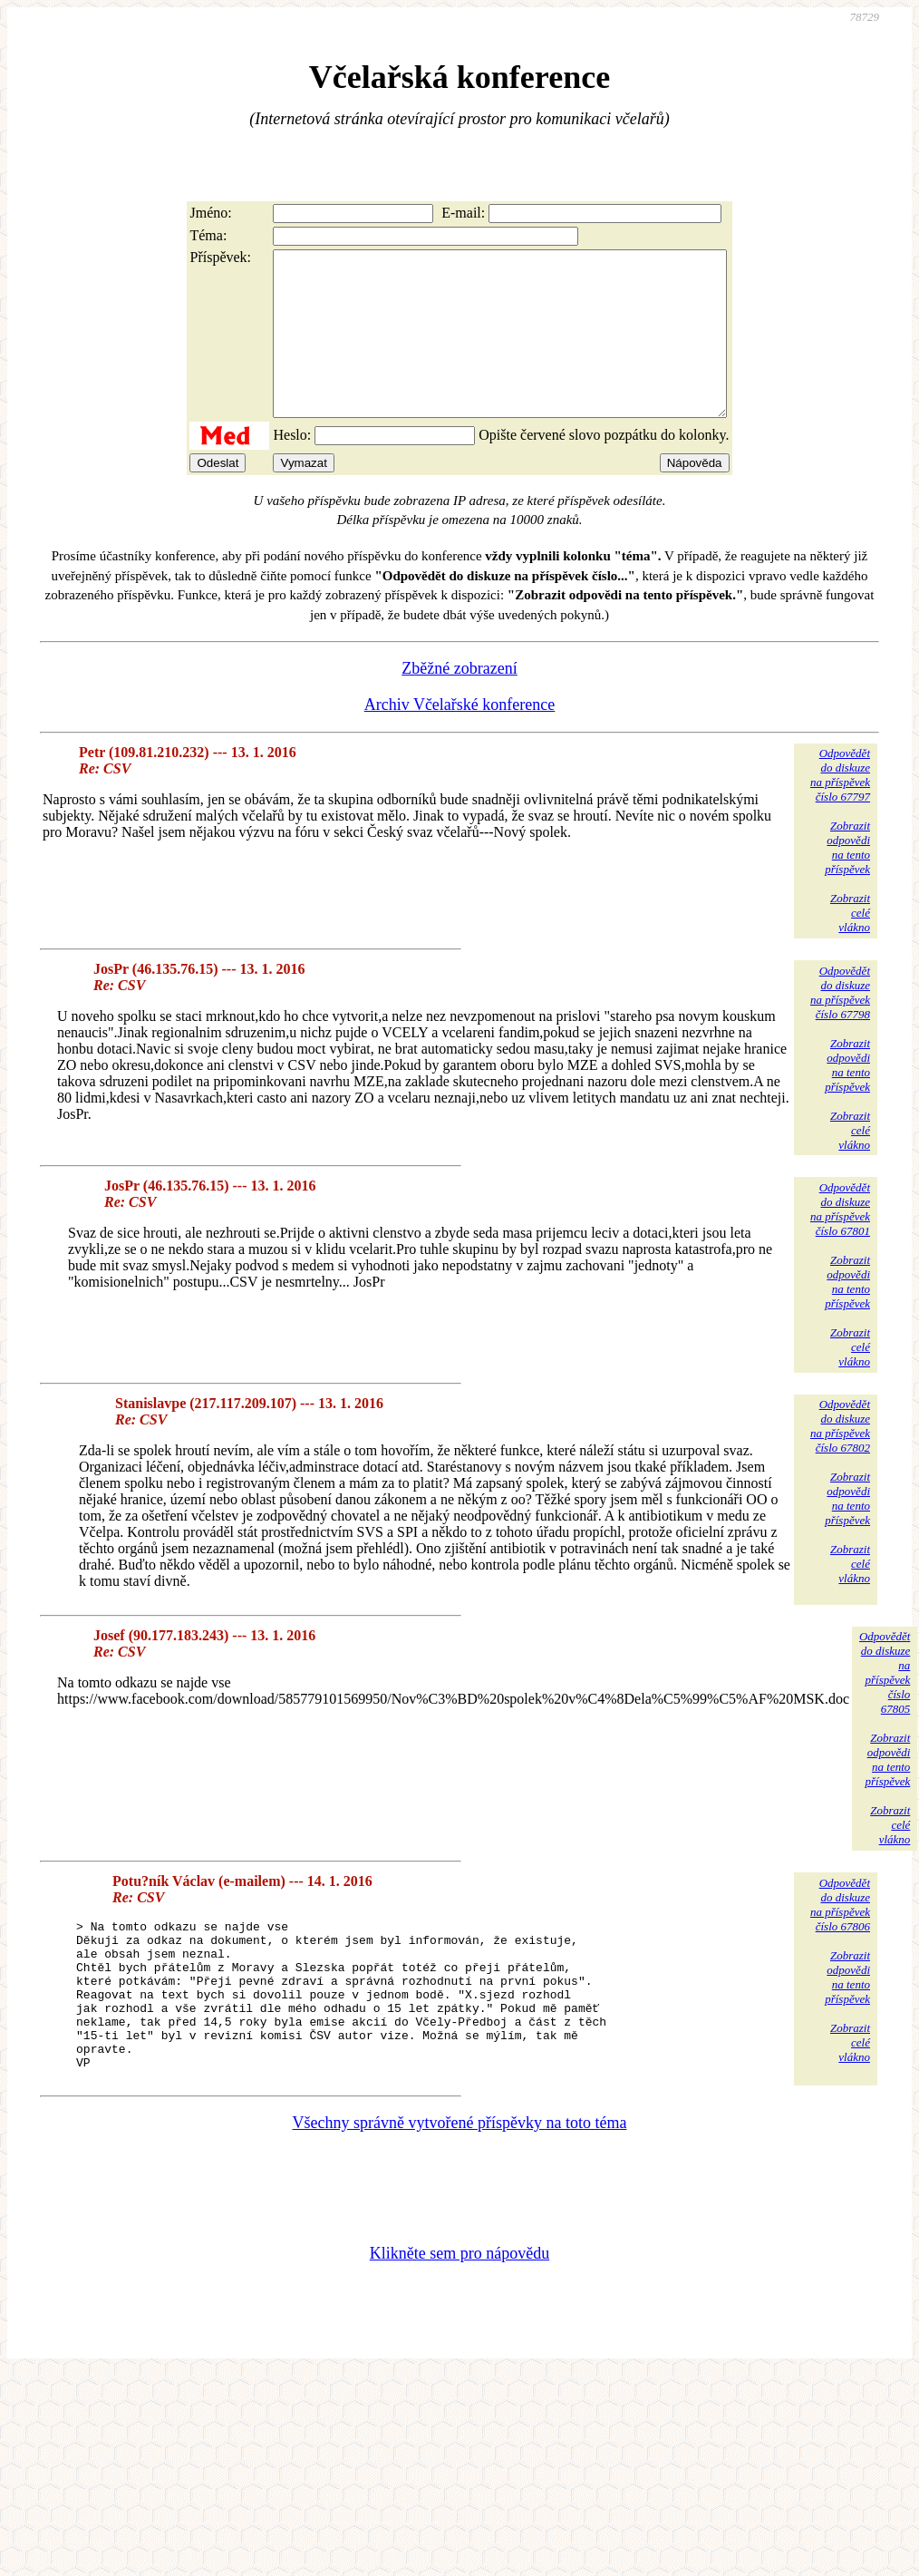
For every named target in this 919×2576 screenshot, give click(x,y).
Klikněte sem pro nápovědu (459, 2316)
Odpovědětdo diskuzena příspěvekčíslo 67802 (840, 1458)
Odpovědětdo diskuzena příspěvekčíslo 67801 (840, 1241)
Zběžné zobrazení (459, 701)
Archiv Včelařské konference (460, 737)
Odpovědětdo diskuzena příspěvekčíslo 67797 (840, 807)
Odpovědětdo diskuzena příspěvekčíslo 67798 (840, 1025)
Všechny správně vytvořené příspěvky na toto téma (460, 2185)
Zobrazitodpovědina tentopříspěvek (847, 880)
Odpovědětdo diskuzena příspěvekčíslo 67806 (840, 1937)
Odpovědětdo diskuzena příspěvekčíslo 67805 (884, 1705)
